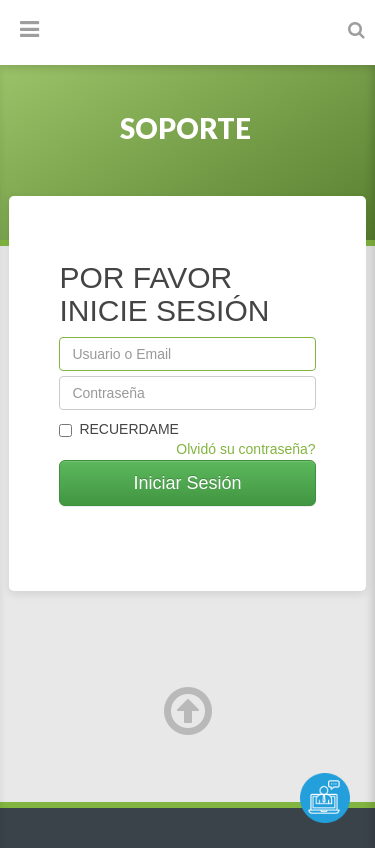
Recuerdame (119, 429)
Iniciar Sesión (187, 483)
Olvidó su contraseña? (245, 449)
